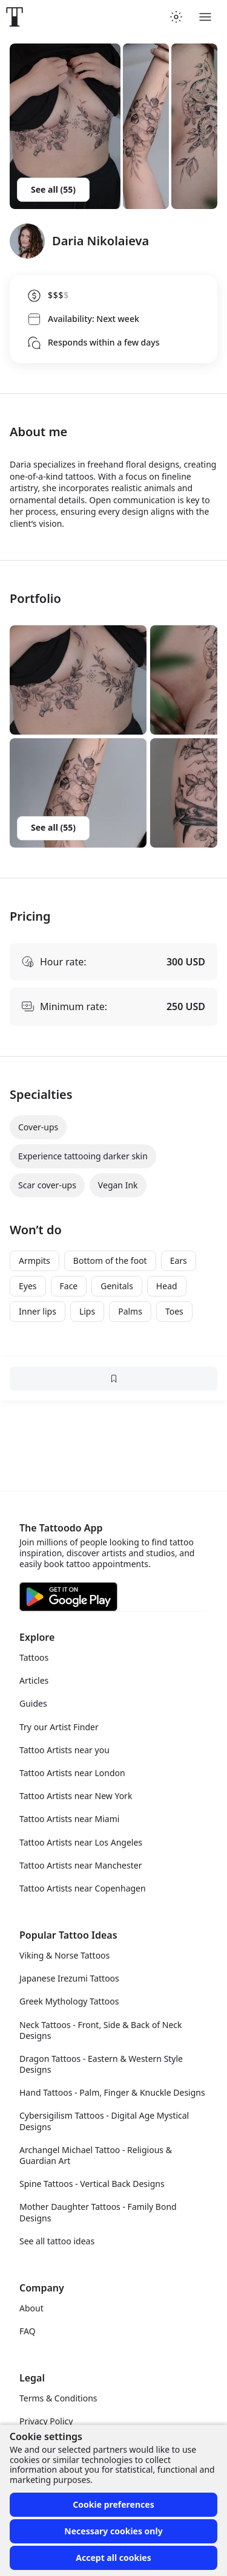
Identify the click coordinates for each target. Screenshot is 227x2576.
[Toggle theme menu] (176, 17)
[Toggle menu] (205, 17)
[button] (78, 680)
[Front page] (14, 17)
